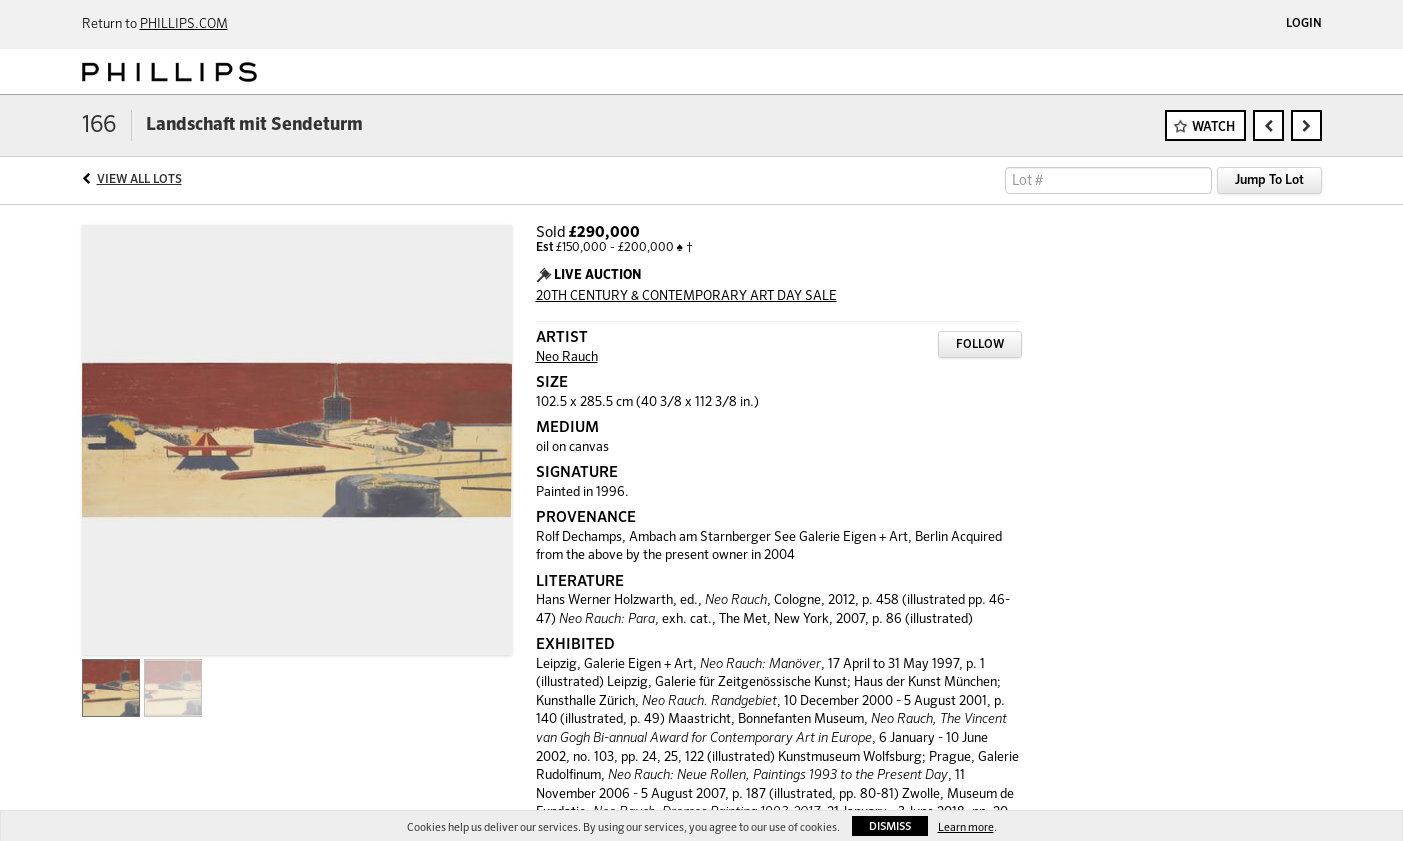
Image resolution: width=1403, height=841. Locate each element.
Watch (1213, 127)
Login (1304, 24)
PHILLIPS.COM (184, 24)
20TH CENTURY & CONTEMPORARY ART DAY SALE (686, 296)
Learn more (966, 827)
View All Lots (139, 180)
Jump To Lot (1269, 180)
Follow (980, 345)
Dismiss (890, 826)
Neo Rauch (567, 357)
